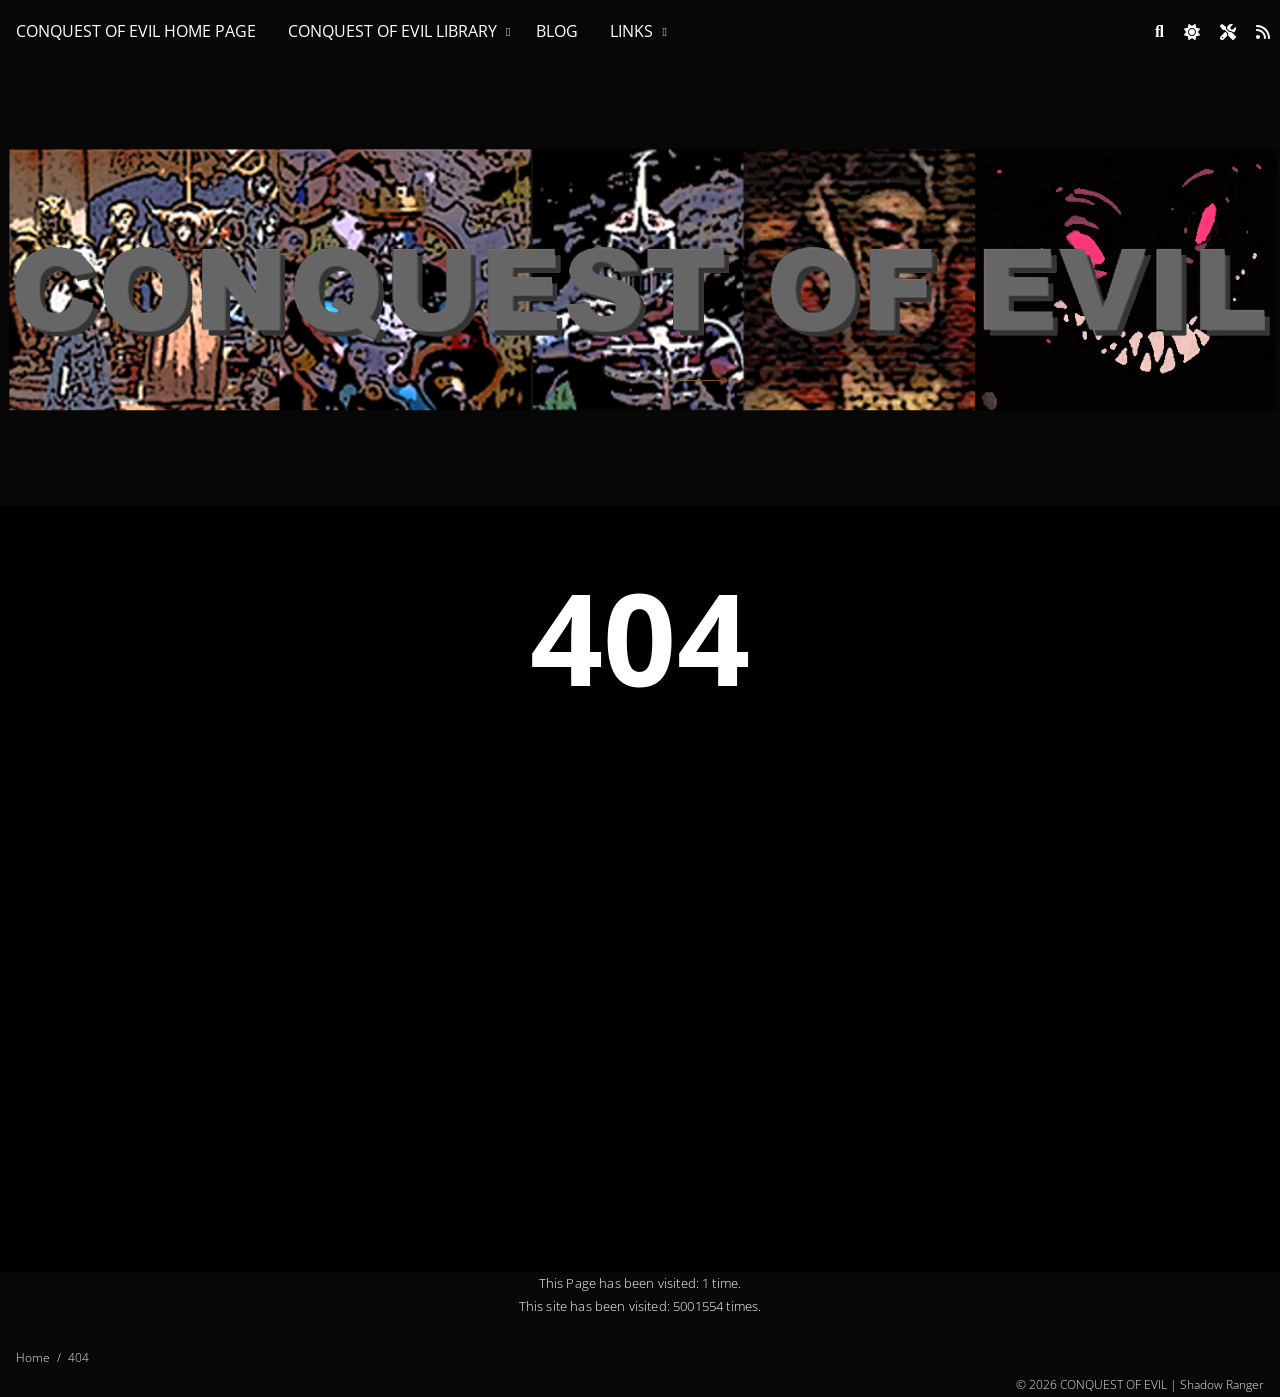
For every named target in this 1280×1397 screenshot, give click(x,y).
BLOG (557, 31)
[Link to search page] (1159, 32)
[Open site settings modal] (1228, 32)
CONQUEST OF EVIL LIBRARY (392, 31)
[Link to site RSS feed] (1263, 32)
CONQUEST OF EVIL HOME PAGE (136, 31)
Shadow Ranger (1222, 1384)
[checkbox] (1192, 32)
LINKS (631, 31)
